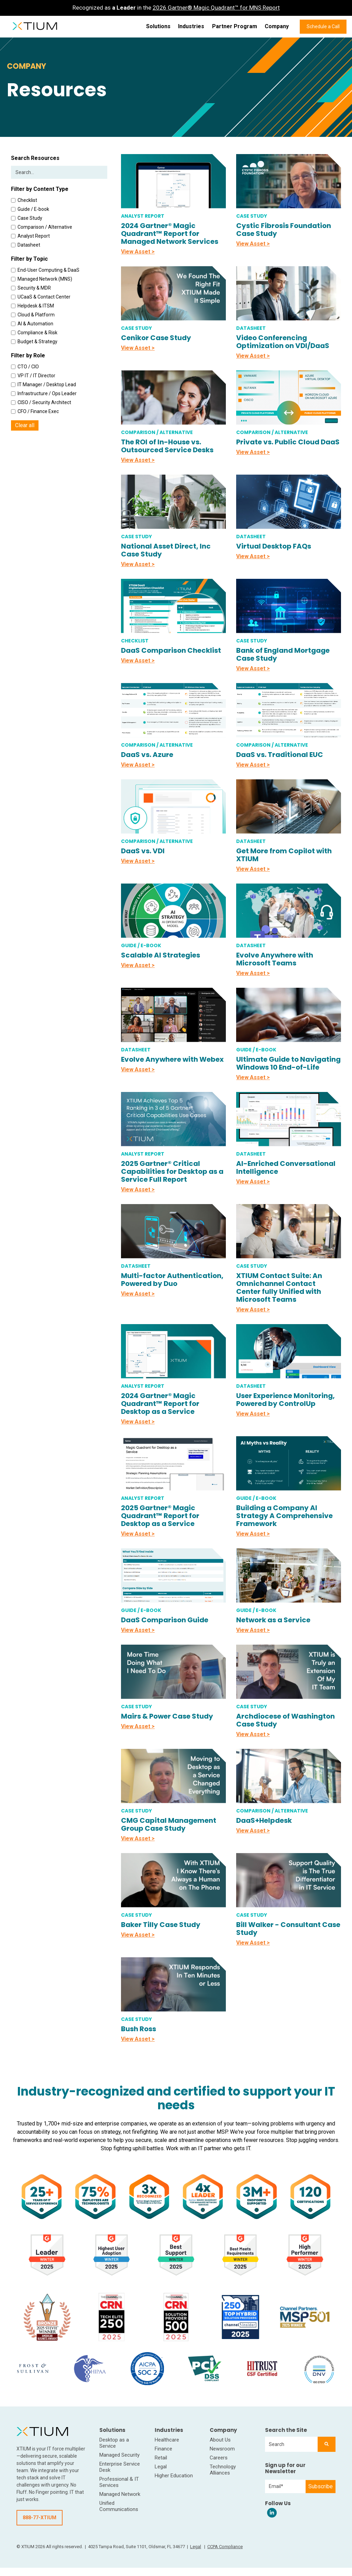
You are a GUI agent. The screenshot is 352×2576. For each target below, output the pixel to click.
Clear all (24, 425)
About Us (220, 2440)
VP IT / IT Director (33, 375)
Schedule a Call (323, 26)
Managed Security (119, 2455)
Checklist (24, 200)
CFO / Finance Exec (35, 411)
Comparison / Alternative (41, 227)
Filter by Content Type (39, 189)
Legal (161, 2467)
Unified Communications (118, 2506)
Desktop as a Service (114, 2443)
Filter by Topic (29, 259)
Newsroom (222, 2449)
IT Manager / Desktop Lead (43, 384)
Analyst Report (30, 236)
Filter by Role (28, 355)
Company (277, 26)
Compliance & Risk (34, 332)
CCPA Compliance (225, 2546)
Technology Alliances (223, 2470)
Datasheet (25, 245)
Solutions (158, 26)
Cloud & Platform (33, 314)
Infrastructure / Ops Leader (44, 393)
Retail (161, 2458)
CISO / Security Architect (41, 402)
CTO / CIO (25, 366)
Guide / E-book (30, 209)
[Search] (327, 2444)
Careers (219, 2458)
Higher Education (174, 2475)
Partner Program (234, 26)
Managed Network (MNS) (41, 279)
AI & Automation (32, 323)
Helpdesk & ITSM (32, 306)
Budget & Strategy (34, 341)
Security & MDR (31, 288)
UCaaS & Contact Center (40, 297)
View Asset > (138, 251)
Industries (191, 26)
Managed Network (119, 2494)
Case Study (26, 218)
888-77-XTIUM (39, 2517)
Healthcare (167, 2440)
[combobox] (291, 2444)
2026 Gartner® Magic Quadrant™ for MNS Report (216, 7)
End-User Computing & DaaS (45, 270)
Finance (163, 2449)
